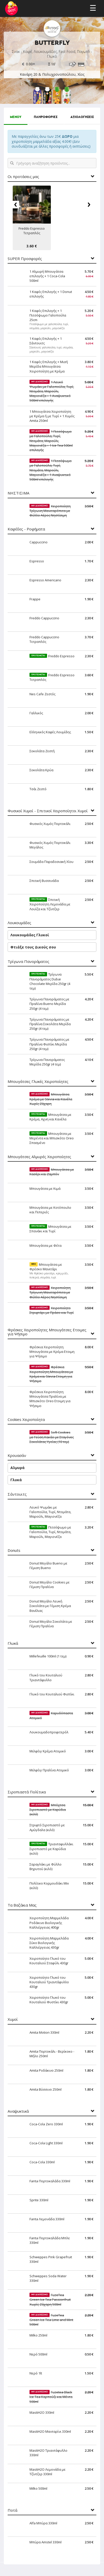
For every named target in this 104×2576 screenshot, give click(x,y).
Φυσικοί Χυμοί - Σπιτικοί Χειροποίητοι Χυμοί (48, 811)
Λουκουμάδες (19, 923)
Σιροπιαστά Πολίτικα (27, 1792)
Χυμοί (13, 2019)
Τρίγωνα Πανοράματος (28, 961)
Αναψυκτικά (18, 2111)
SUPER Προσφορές (25, 258)
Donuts (14, 1550)
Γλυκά (16, 1479)
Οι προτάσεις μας (23, 176)
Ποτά (12, 2510)
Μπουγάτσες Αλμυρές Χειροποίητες (39, 1157)
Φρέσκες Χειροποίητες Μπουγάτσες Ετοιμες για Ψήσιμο (47, 1332)
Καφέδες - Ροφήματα (26, 529)
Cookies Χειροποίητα (26, 1419)
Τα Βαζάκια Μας (22, 1905)
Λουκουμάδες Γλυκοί (29, 935)
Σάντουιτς (17, 1494)
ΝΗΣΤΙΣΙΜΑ (18, 493)
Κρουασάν (17, 1455)
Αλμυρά (17, 1467)
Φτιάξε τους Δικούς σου (33, 947)
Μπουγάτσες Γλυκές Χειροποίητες (38, 1081)
